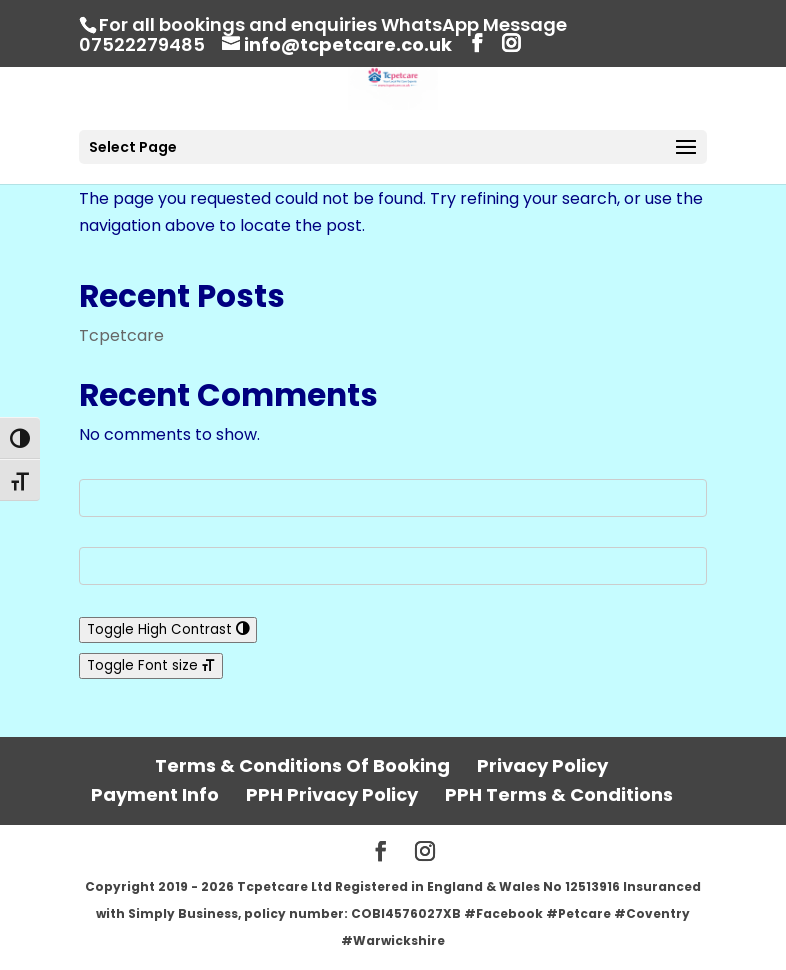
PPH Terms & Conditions (559, 794)
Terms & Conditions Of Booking (302, 765)
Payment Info (155, 794)
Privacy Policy (542, 765)
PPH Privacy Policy (332, 794)
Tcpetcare (121, 335)
